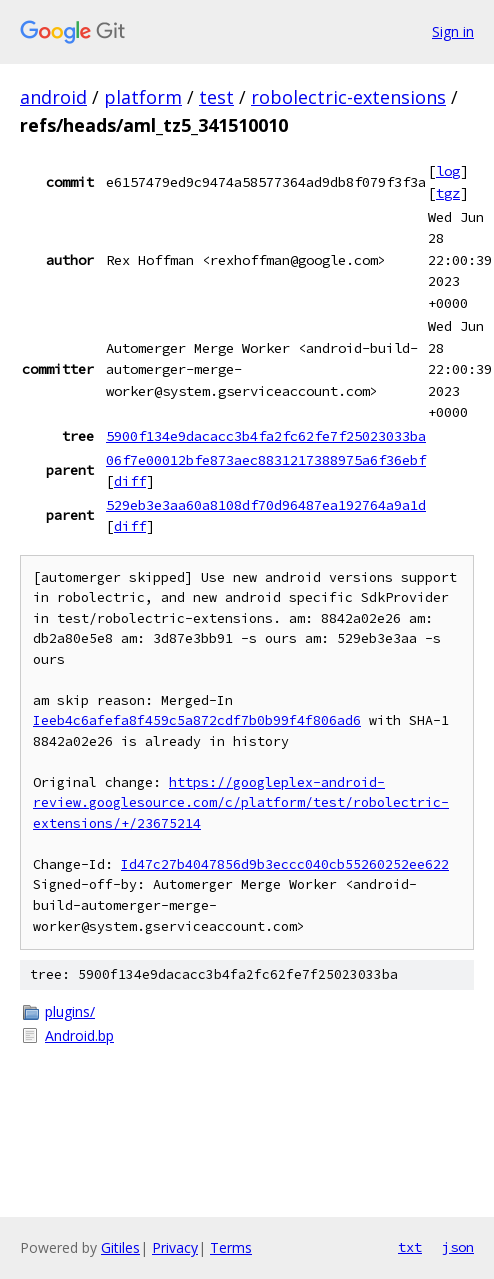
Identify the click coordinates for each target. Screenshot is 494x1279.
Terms (231, 1247)
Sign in (453, 31)
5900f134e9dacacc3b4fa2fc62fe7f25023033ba (266, 436)
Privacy (175, 1247)
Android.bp (79, 1035)
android (53, 97)
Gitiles (120, 1247)
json (458, 1247)
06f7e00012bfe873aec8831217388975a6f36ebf (266, 460)
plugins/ (70, 1011)
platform (143, 97)
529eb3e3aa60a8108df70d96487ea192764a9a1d (266, 505)
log (448, 171)
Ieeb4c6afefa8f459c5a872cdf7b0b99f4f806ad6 (197, 720)
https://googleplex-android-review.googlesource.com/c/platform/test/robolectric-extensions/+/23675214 (241, 803)
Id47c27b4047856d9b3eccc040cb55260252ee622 (285, 864)
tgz (448, 193)
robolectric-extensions (348, 97)
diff (130, 481)
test (216, 97)
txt (410, 1247)
